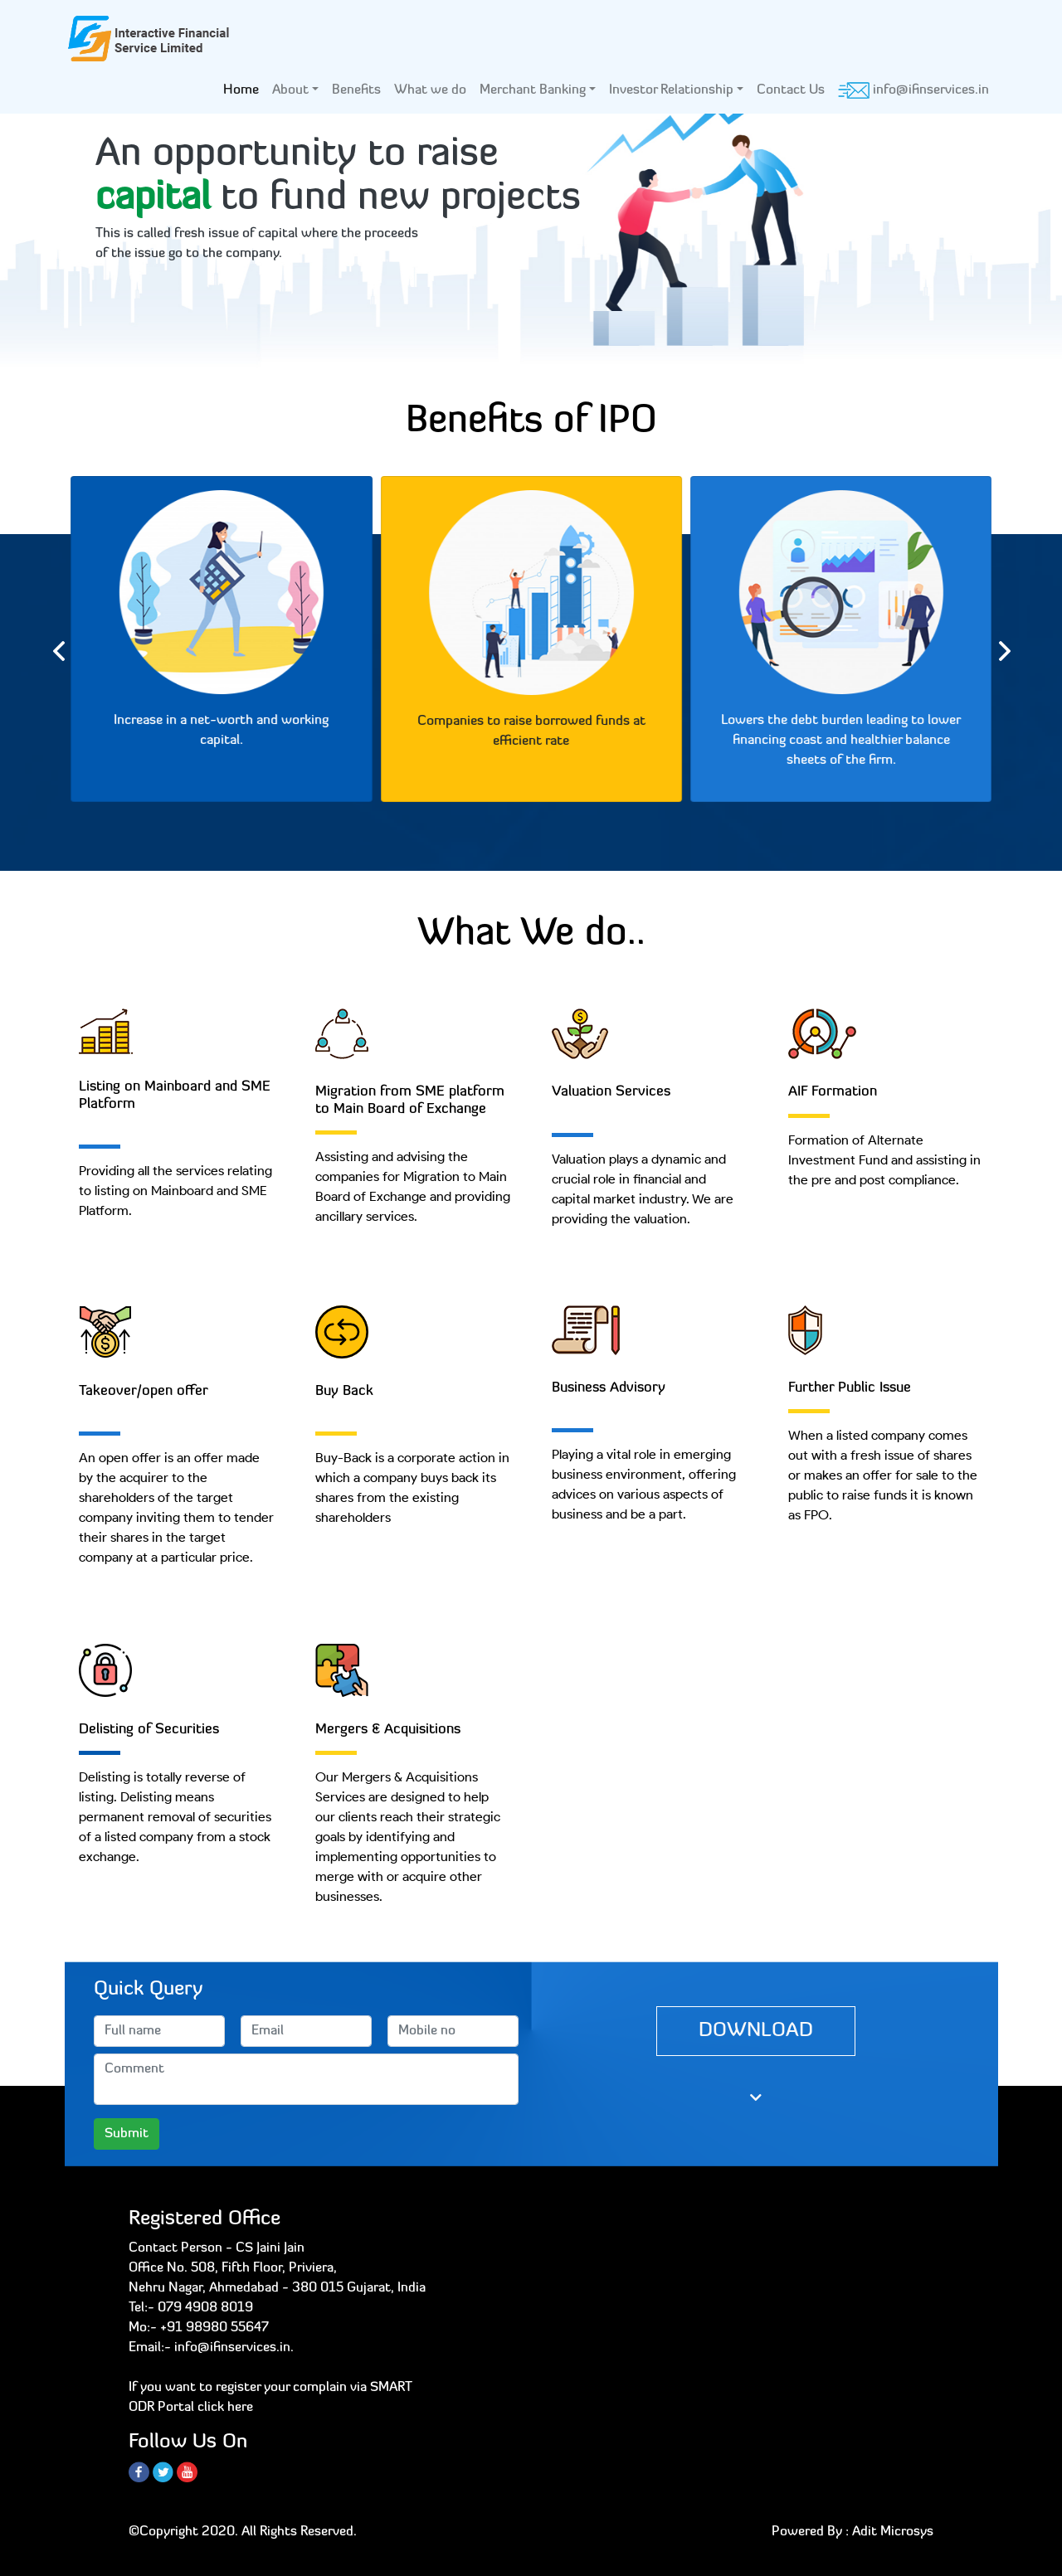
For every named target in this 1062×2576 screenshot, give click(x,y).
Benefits (356, 90)
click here (225, 2407)
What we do (430, 90)
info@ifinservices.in (913, 90)
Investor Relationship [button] (671, 90)
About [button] (290, 90)
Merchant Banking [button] (533, 90)
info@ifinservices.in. (234, 2348)
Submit (127, 2134)
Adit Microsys (892, 2532)
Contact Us (791, 90)
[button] (79, 244)
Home (244, 88)
